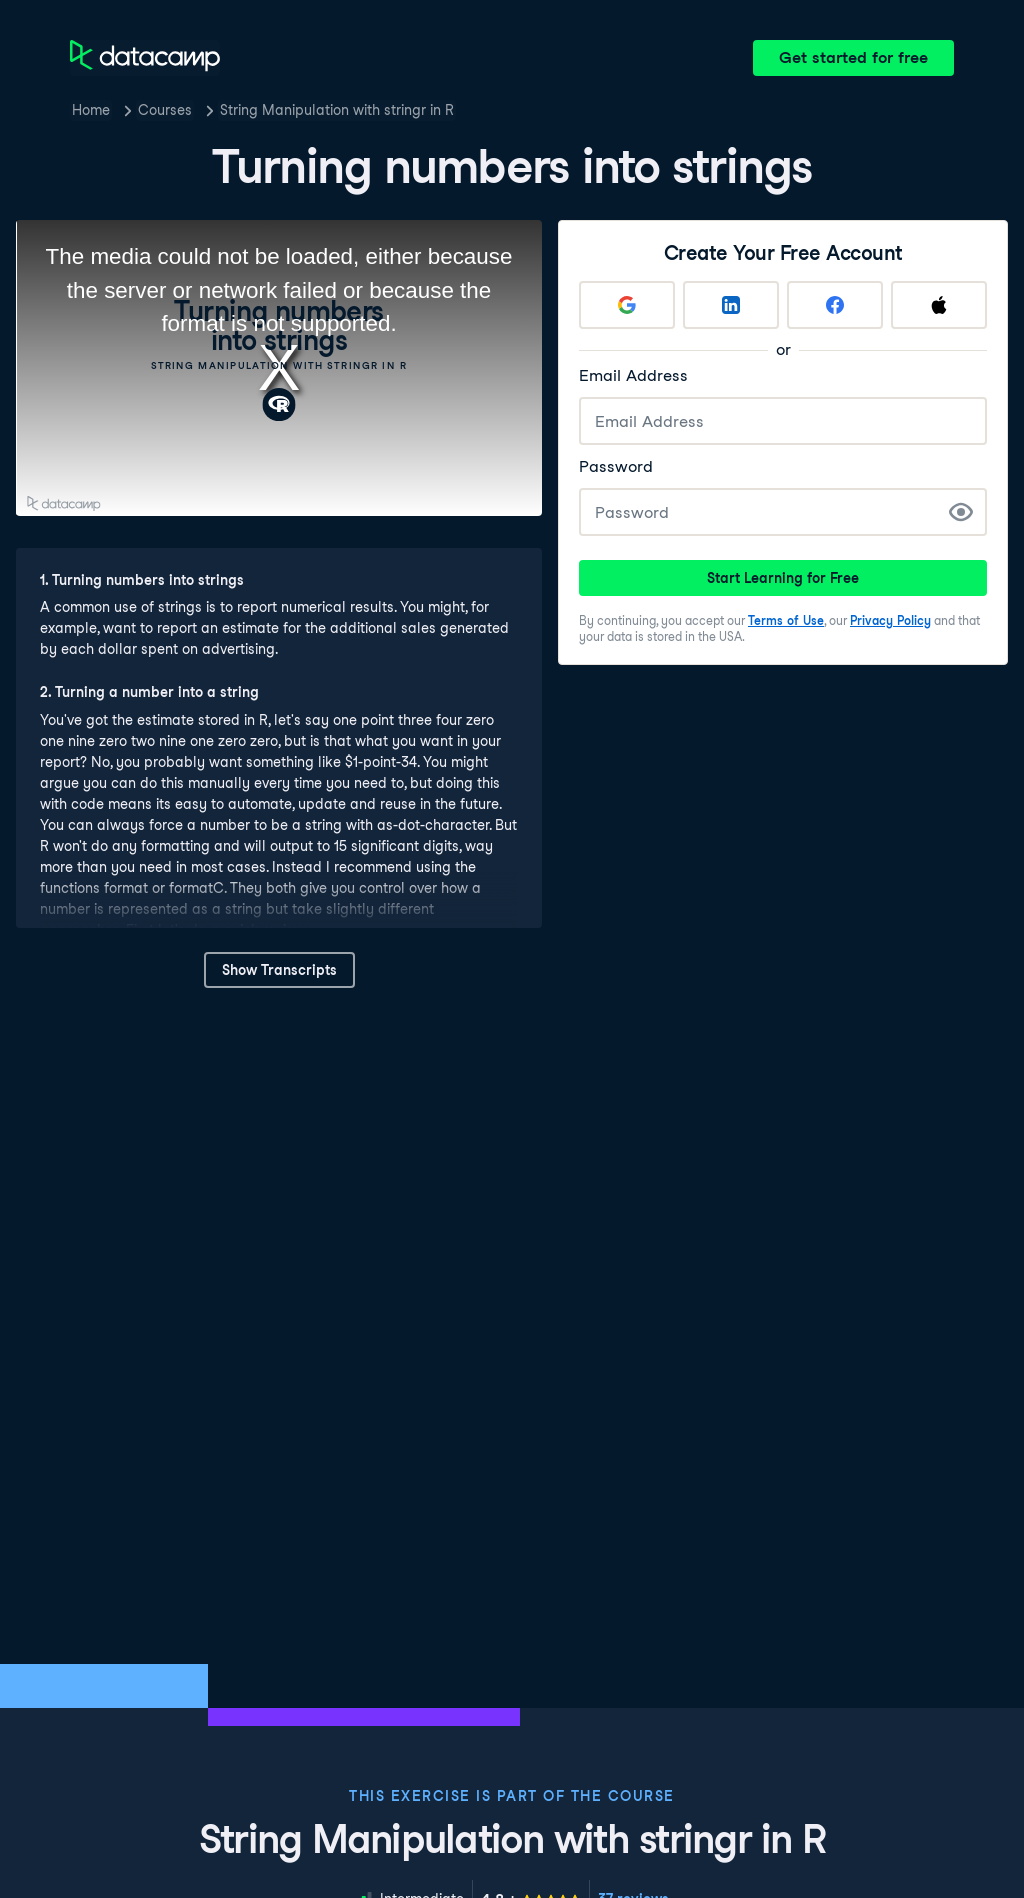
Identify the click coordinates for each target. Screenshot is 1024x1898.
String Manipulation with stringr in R (337, 110)
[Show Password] (961, 512)
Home (91, 110)
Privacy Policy (890, 620)
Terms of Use (786, 620)
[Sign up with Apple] (939, 305)
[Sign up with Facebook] (835, 305)
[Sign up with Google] (627, 305)
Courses (165, 110)
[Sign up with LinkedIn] (731, 305)
